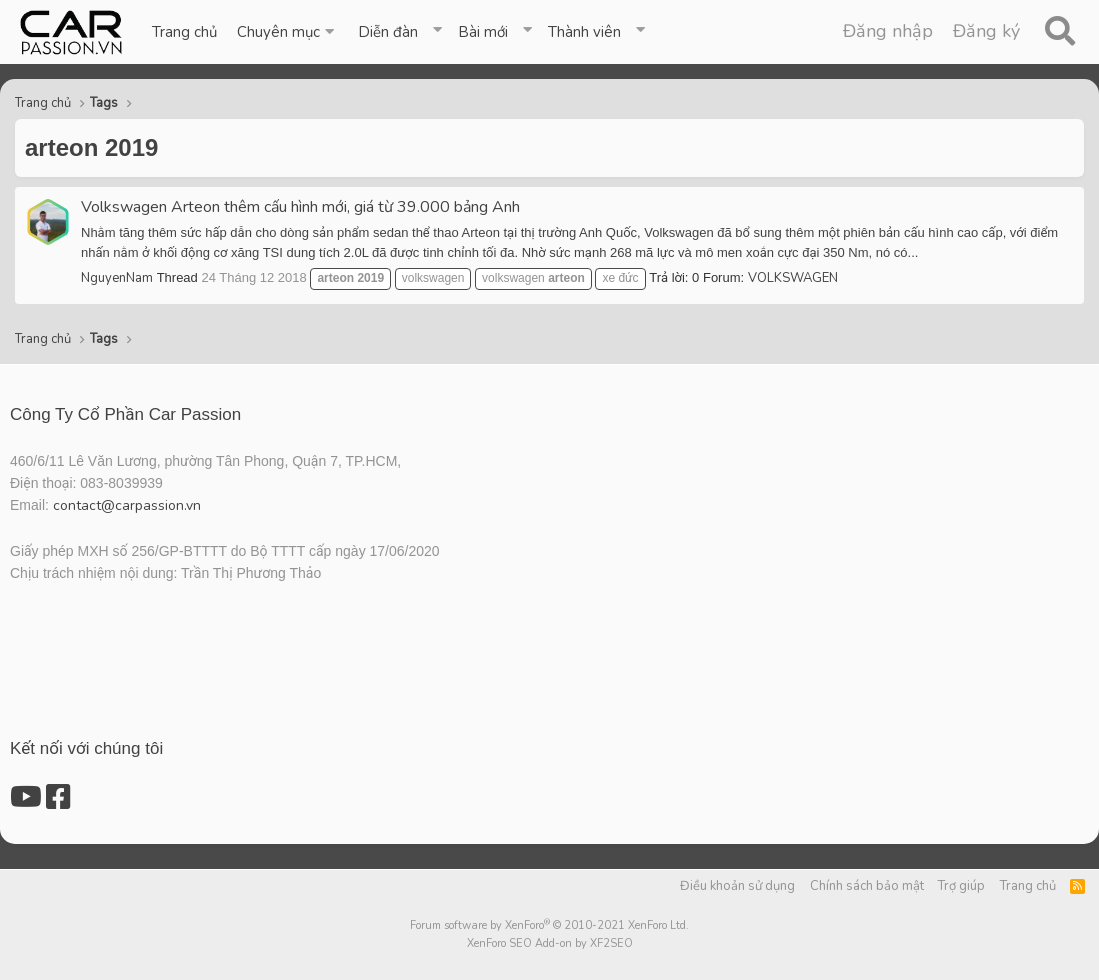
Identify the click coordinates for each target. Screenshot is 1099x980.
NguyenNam (117, 278)
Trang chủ (184, 32)
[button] (287, 32)
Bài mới (483, 32)
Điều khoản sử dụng (737, 886)
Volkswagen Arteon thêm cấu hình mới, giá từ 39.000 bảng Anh (300, 207)
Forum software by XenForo (549, 925)
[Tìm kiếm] (1059, 32)
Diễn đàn (388, 32)
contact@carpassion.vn (127, 505)
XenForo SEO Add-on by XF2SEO (550, 943)
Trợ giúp (961, 886)
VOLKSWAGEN (793, 278)
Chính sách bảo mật (867, 886)
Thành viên (584, 32)
